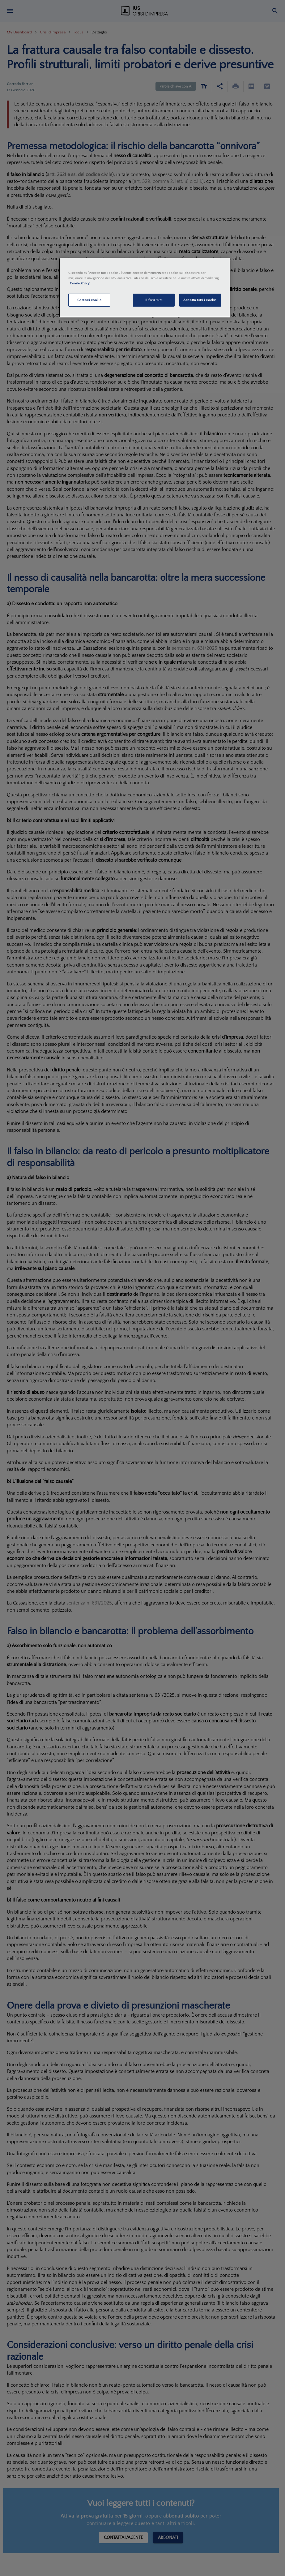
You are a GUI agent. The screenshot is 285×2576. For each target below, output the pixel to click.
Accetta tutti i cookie (200, 300)
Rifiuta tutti (153, 300)
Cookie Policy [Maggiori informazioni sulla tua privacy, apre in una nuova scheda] (80, 283)
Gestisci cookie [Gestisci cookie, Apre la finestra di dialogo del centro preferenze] (89, 300)
